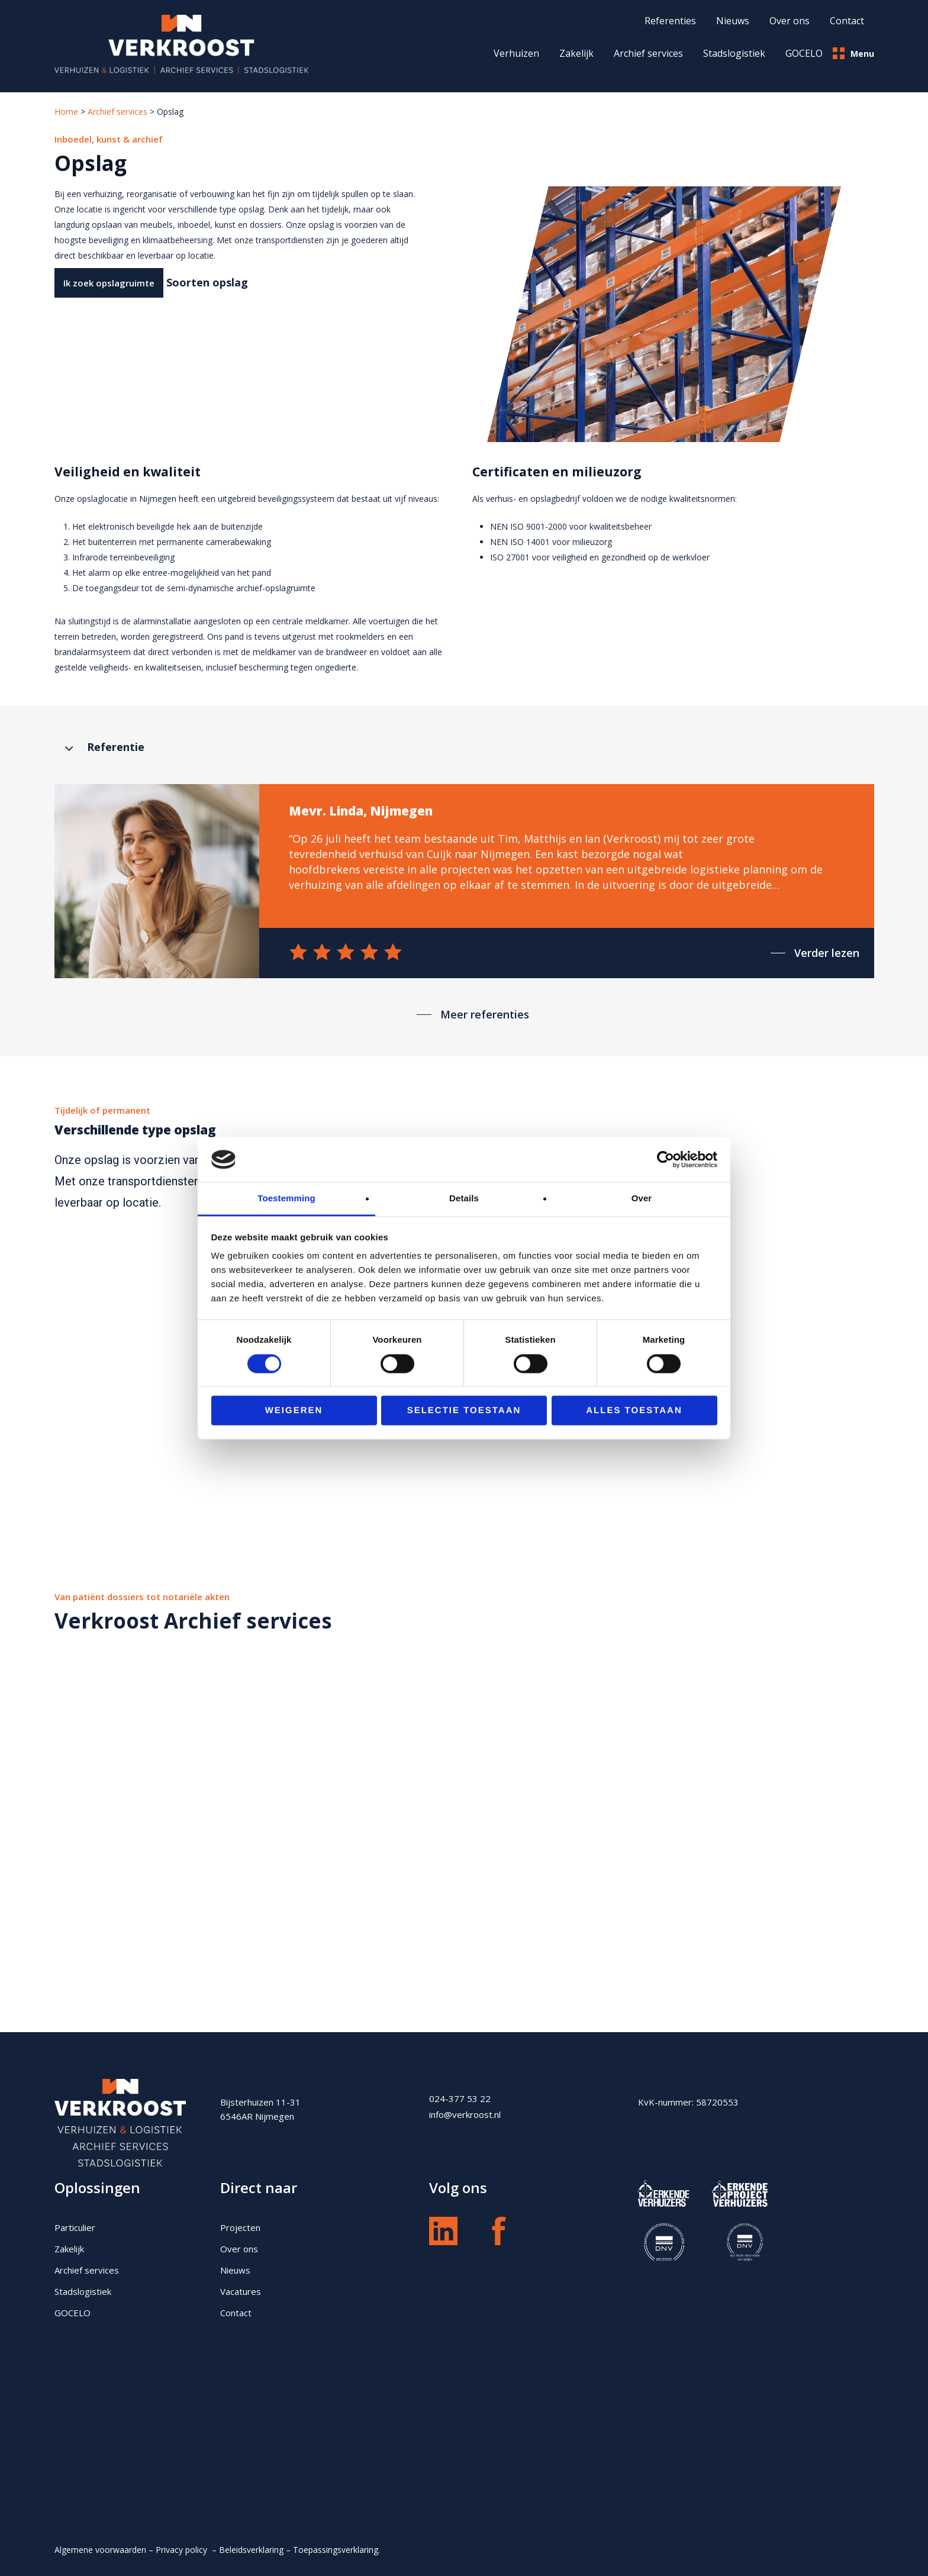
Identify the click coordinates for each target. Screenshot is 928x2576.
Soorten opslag (207, 282)
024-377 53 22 (460, 2098)
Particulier (74, 2227)
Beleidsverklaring (251, 2549)
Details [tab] (464, 1199)
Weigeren (294, 1411)
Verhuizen (516, 53)
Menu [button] (853, 53)
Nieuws (235, 2270)
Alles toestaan (634, 1411)
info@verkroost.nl (465, 2114)
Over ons (239, 2249)
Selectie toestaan (464, 1411)
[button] (108, 283)
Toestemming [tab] (286, 1199)
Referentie (115, 747)
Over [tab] (641, 1199)
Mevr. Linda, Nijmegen (361, 810)
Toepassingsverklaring (335, 2549)
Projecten (240, 2227)
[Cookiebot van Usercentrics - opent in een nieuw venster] (665, 1159)
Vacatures (240, 2291)
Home (66, 111)
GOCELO (804, 53)
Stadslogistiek (734, 53)
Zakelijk (576, 53)
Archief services (648, 53)
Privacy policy (183, 2549)
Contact (236, 2313)
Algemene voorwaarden (100, 2549)
